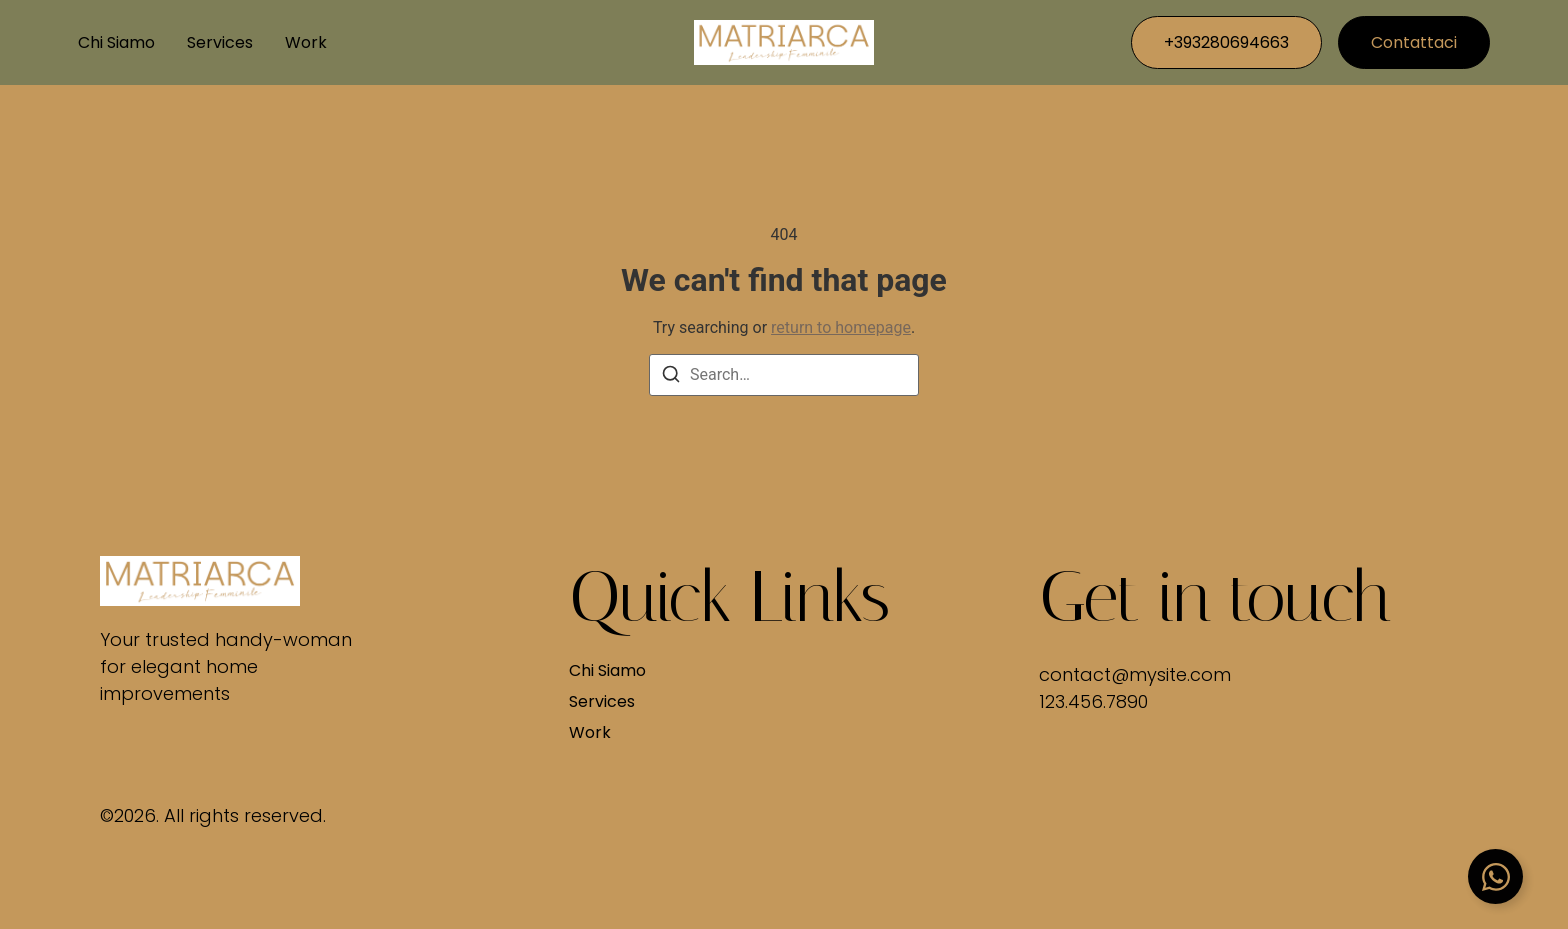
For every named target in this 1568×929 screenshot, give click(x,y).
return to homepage (841, 327)
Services (220, 42)
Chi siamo (116, 42)
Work (306, 42)
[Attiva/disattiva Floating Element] (1495, 876)
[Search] (671, 377)
